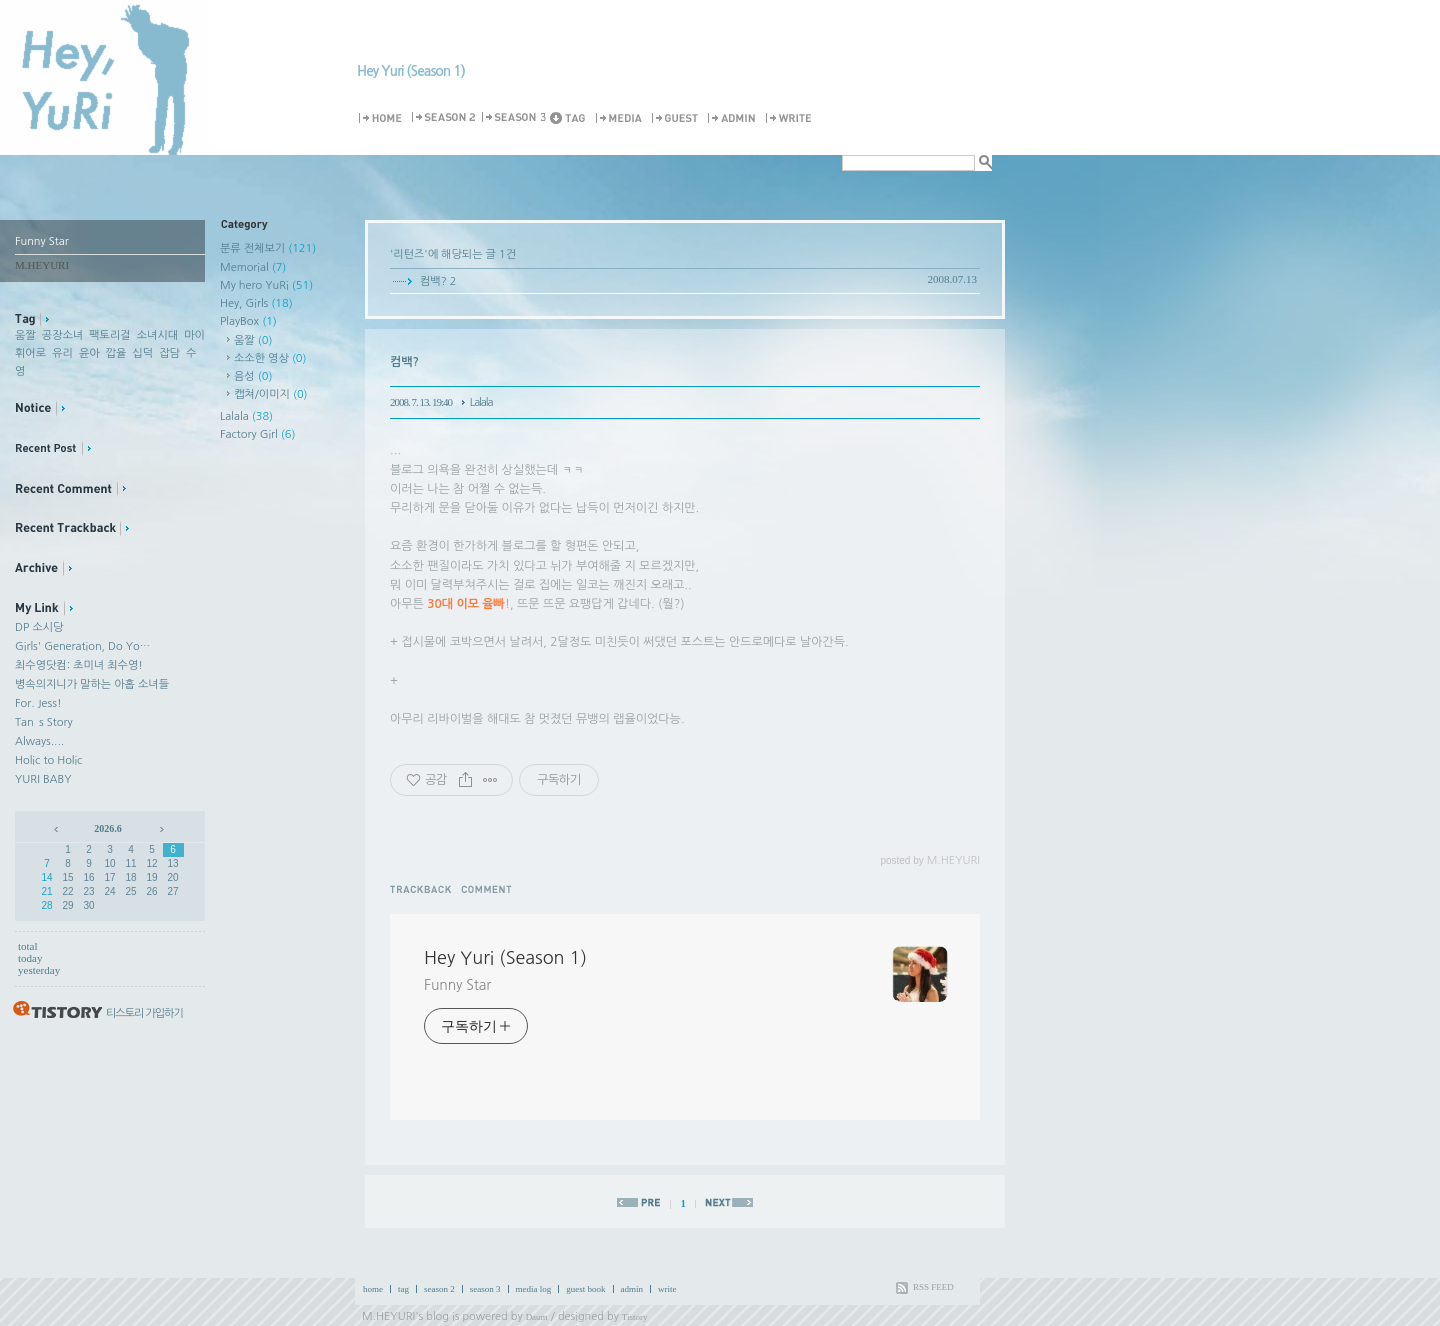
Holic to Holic (48, 760)
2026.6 (108, 828)
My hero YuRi (266, 285)
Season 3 (515, 118)
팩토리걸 (109, 335)
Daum (537, 1317)
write (667, 1289)
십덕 (142, 353)
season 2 (439, 1289)
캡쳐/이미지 (271, 394)
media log (534, 1289)
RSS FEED (933, 1287)
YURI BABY (43, 779)
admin (632, 1289)
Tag (572, 118)
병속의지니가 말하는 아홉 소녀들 (92, 684)
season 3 (485, 1289)
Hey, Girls (256, 303)
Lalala (246, 416)
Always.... (39, 741)
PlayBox (248, 321)
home (373, 1289)
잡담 (169, 353)
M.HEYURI (388, 1316)
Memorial (253, 267)
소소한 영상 (270, 358)
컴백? (433, 281)
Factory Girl (258, 434)
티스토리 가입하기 (144, 1013)
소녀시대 (157, 335)
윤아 (89, 353)
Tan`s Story (44, 722)
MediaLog (622, 118)
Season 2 (445, 118)
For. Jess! (38, 703)
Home (383, 118)
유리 (62, 353)
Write (792, 118)
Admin (735, 118)
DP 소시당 (39, 627)
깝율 (116, 353)
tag (403, 1289)
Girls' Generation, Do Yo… (82, 646)
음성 (253, 376)
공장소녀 (62, 335)
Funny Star (457, 985)
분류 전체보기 (268, 248)
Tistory (635, 1317)
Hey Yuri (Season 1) (411, 71)
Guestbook (678, 118)
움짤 (25, 335)
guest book (585, 1289)
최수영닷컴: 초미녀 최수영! (79, 665)
